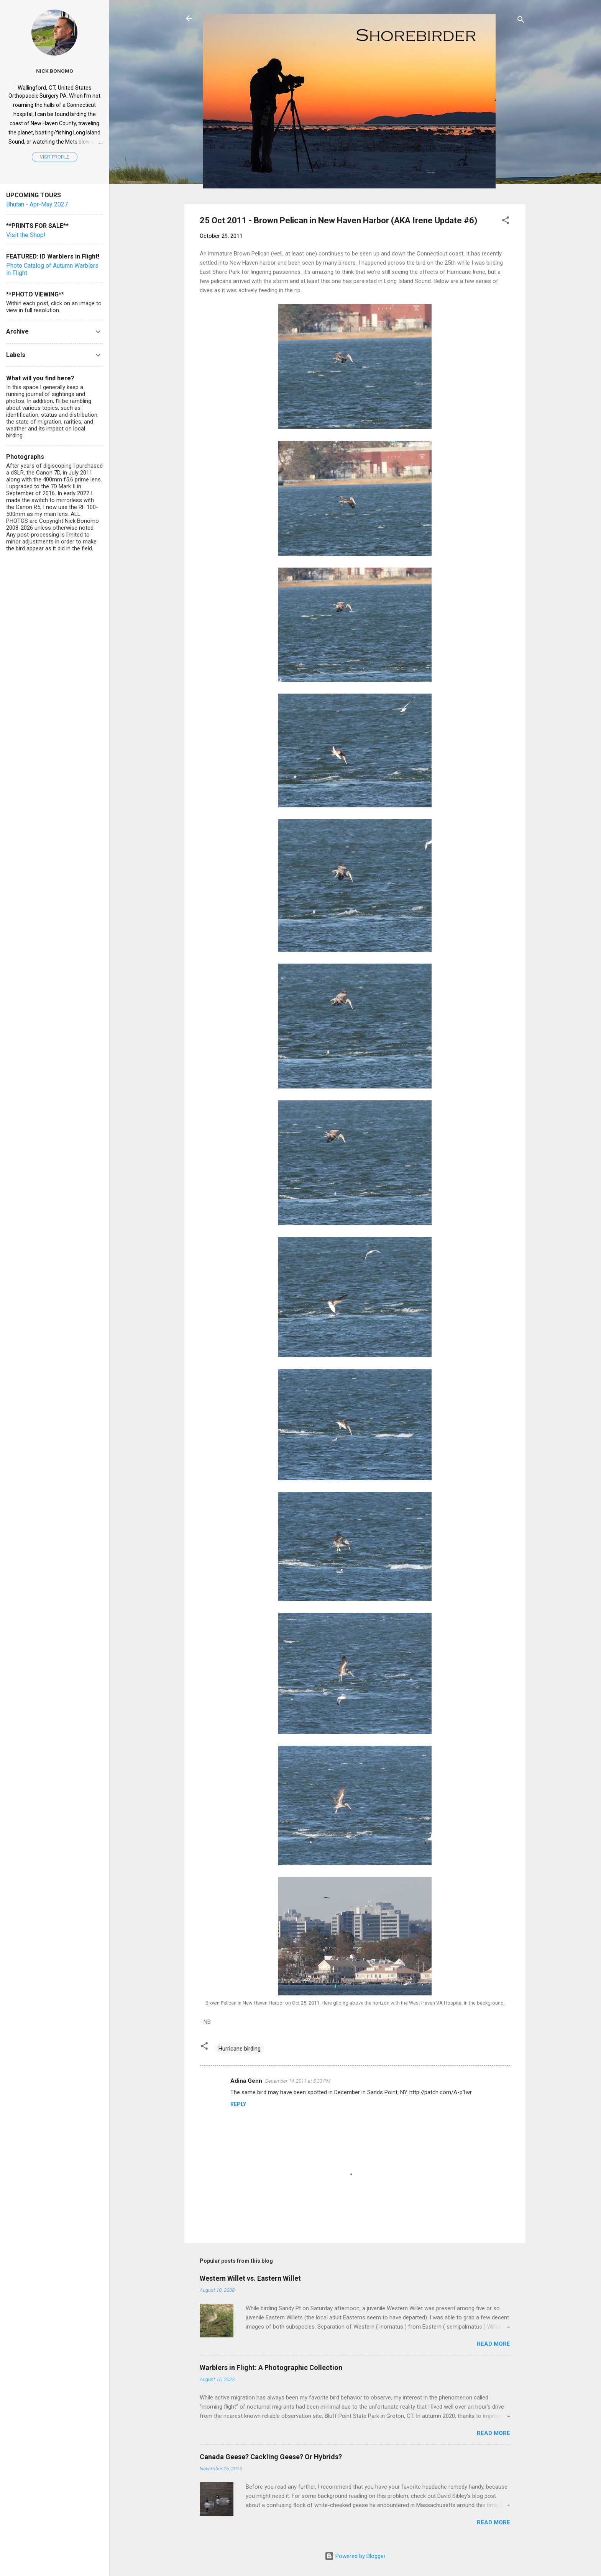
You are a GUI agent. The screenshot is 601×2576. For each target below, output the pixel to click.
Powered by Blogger (355, 2556)
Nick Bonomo (54, 71)
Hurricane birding (239, 2048)
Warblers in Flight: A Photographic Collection (271, 2367)
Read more (493, 2343)
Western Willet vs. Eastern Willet (250, 2278)
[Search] (520, 21)
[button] (505, 221)
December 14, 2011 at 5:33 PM (297, 2081)
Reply (238, 2104)
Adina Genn (246, 2080)
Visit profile (54, 157)
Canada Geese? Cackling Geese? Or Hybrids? (271, 2457)
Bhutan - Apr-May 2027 (37, 204)
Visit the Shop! (26, 235)
